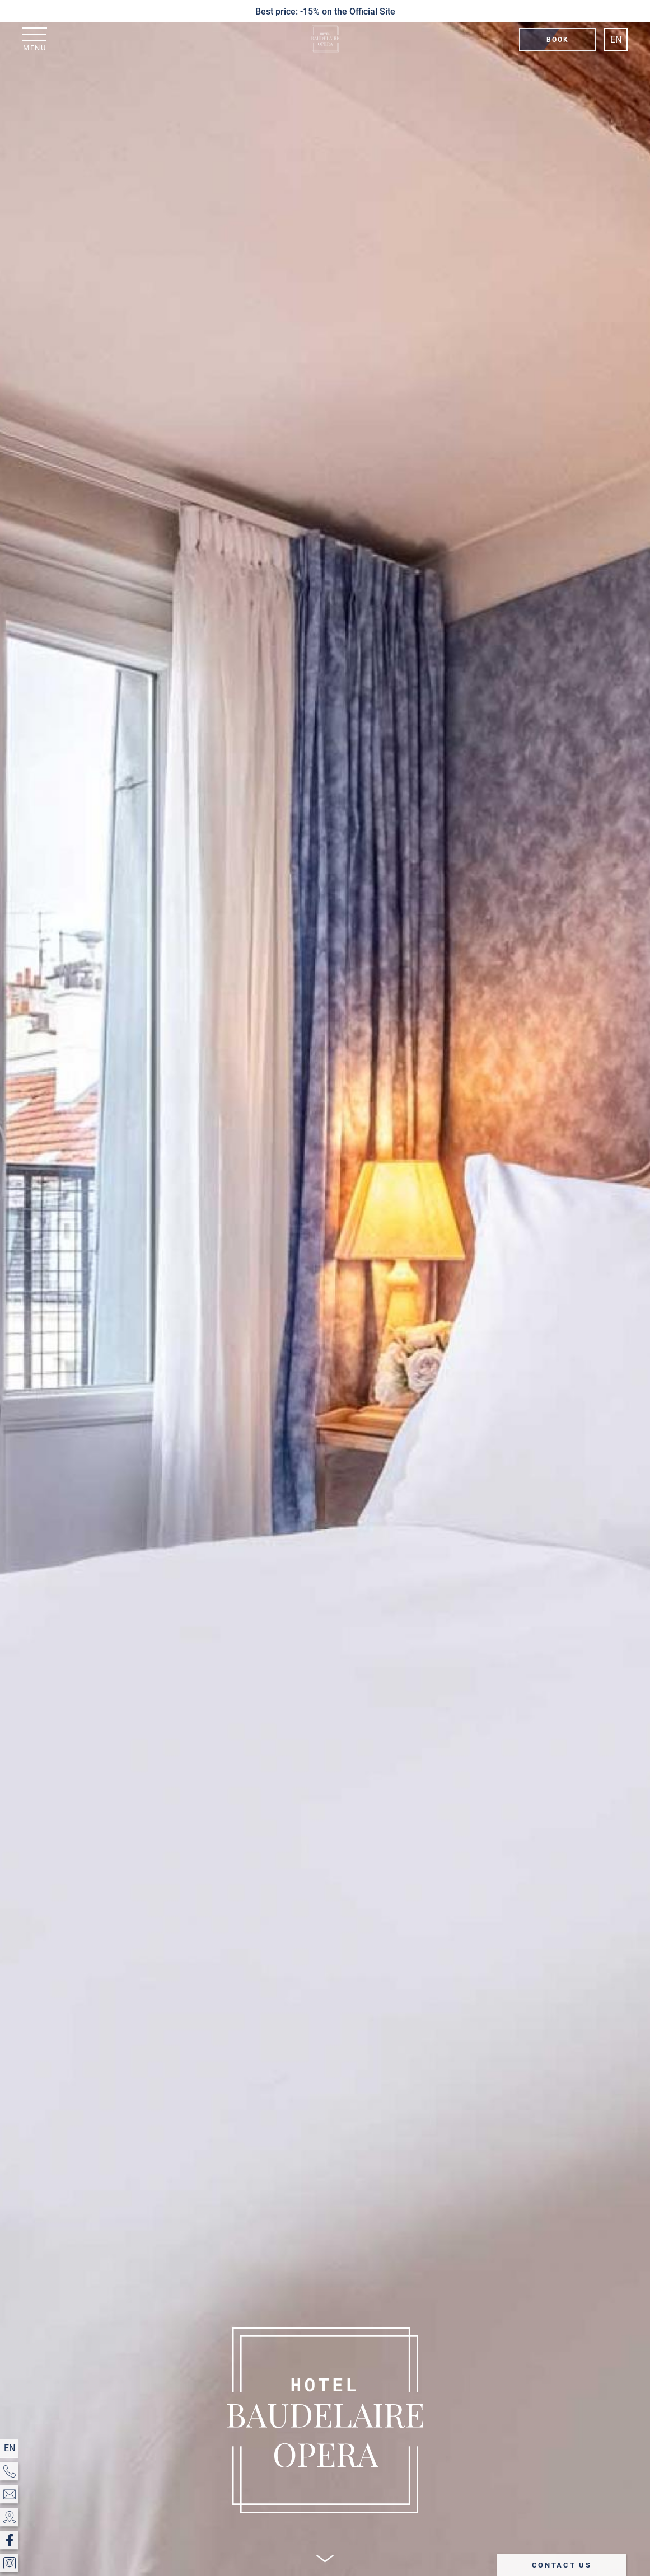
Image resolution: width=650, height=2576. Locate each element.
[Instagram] (9, 2563)
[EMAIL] (9, 2494)
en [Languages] (615, 39)
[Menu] (34, 38)
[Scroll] (325, 2558)
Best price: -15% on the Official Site (325, 11)
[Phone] (9, 2471)
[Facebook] (9, 2540)
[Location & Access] (9, 2517)
